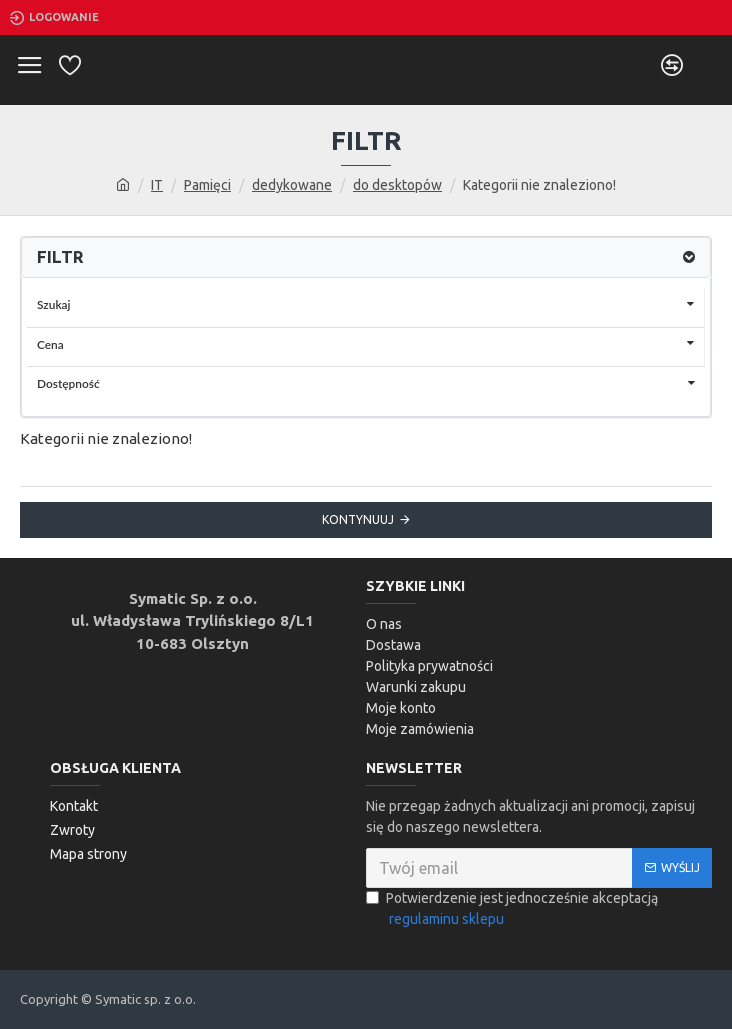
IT (157, 185)
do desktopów (397, 185)
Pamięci (207, 185)
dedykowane (292, 185)
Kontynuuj (358, 519)
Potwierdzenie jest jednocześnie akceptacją (512, 910)
